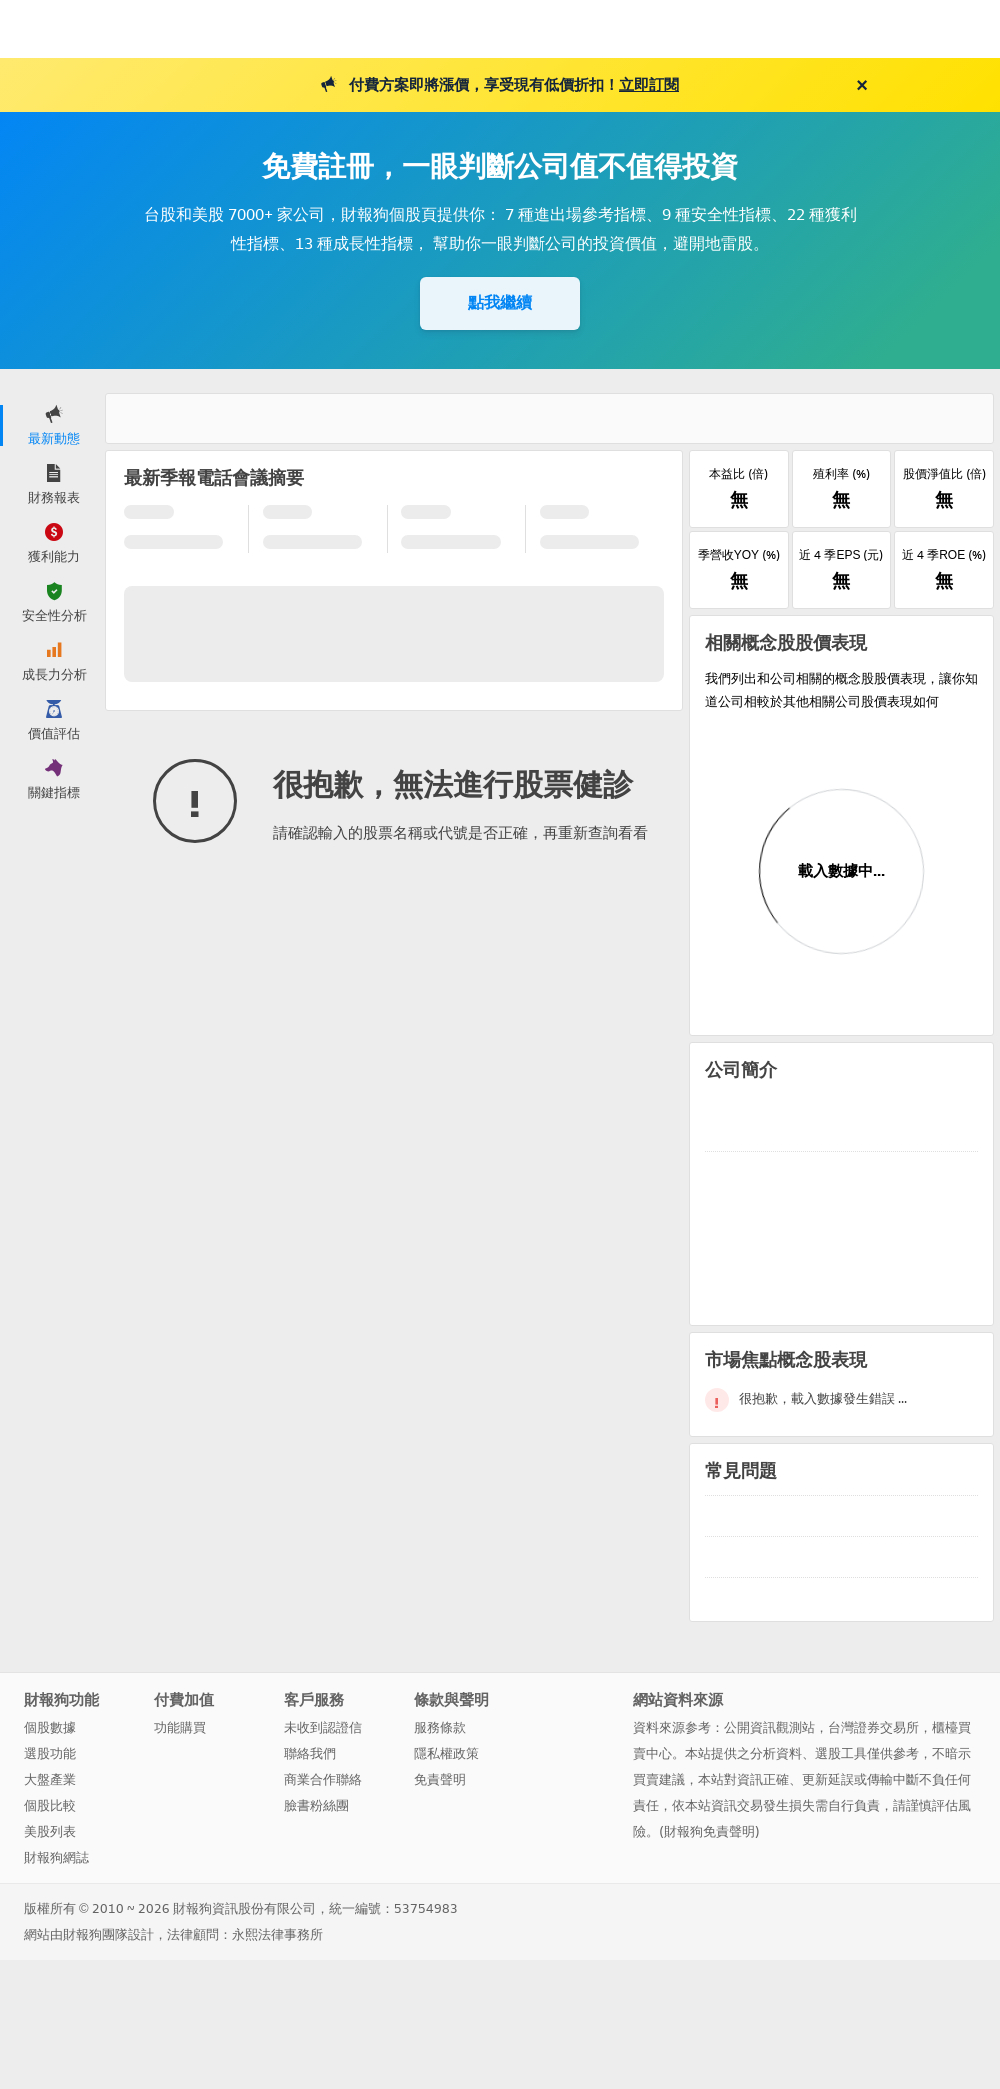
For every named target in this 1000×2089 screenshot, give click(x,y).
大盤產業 (50, 1779)
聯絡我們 (310, 1753)
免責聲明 (440, 1779)
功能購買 (180, 1727)
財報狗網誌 (56, 1857)
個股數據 (50, 1727)
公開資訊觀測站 (769, 1727)
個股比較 (50, 1805)
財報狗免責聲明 (709, 1831)
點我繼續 (500, 302)
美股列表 (50, 1831)
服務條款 (440, 1727)
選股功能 (50, 1753)
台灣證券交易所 (873, 1727)
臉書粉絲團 (316, 1805)
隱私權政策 (446, 1753)
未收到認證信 (323, 1727)
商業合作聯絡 (323, 1779)
